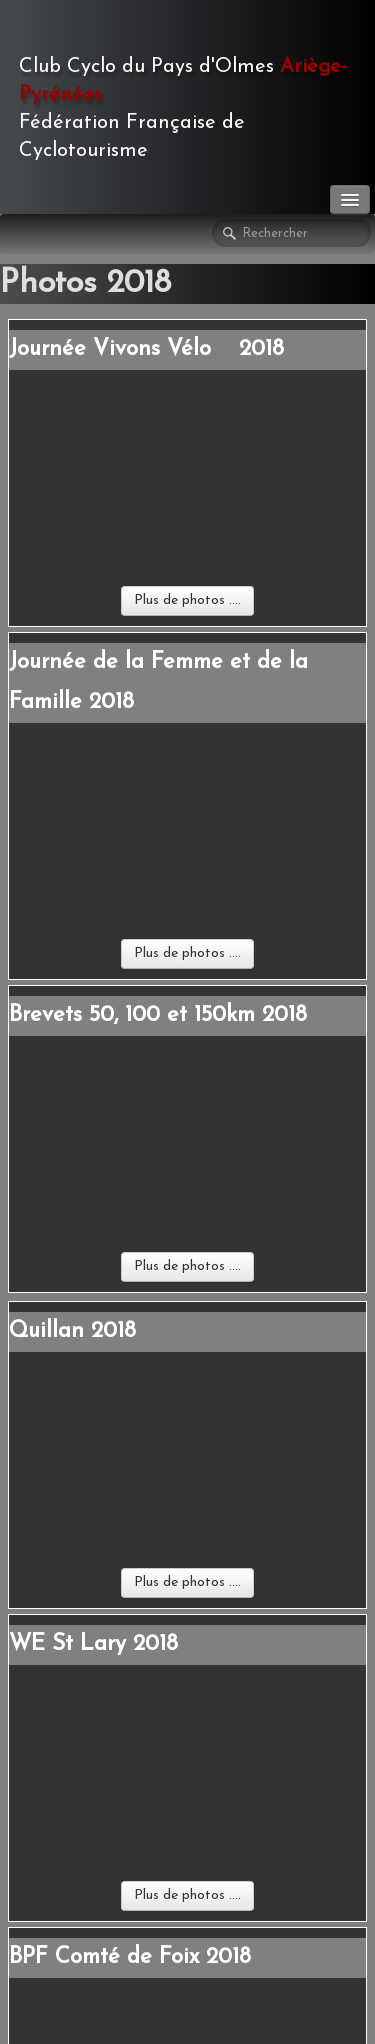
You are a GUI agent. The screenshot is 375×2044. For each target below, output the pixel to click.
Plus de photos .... (187, 460)
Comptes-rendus (98, 1662)
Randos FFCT (89, 1604)
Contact (40, 1475)
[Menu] (350, 199)
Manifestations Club (114, 1573)
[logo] (187, 105)
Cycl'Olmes (77, 1683)
